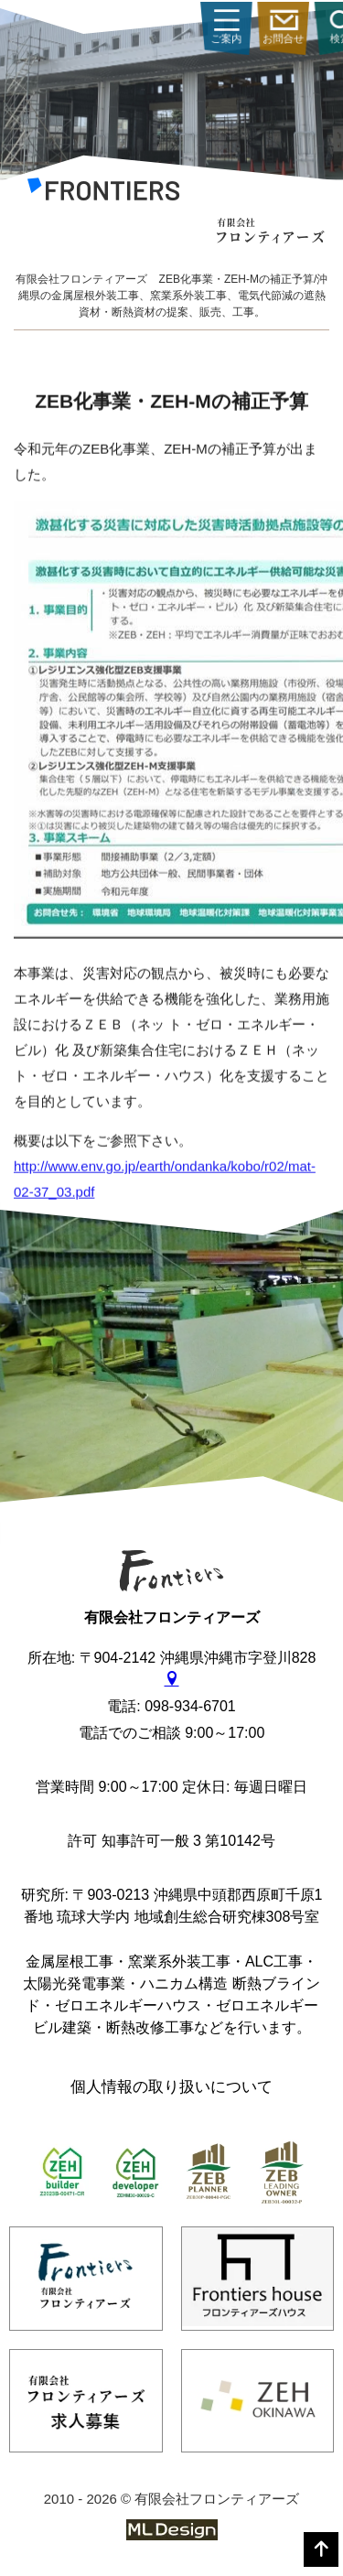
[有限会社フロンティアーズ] (103, 192)
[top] (321, 2549)
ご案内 (301, 28)
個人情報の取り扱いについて (171, 2087)
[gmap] (172, 1679)
